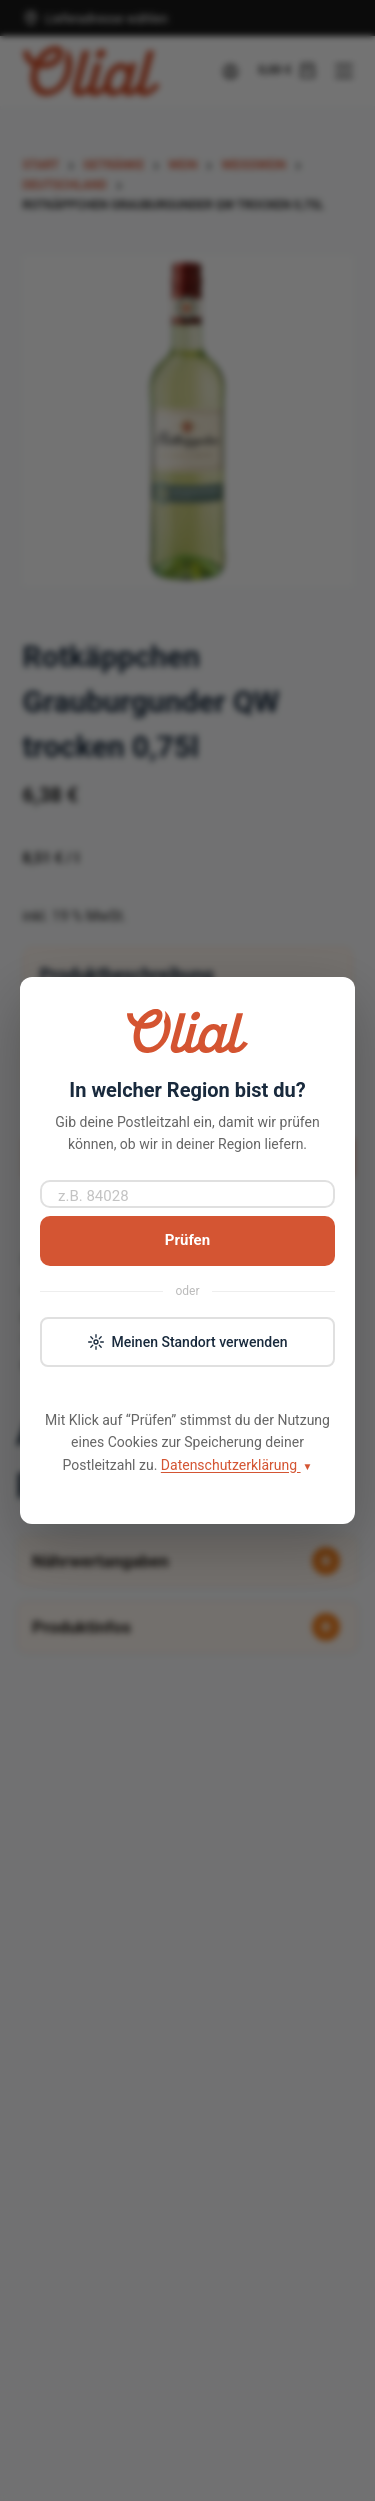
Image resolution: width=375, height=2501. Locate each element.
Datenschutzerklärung (237, 1466)
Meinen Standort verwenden (188, 1342)
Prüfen (187, 1240)
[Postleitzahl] (187, 1194)
